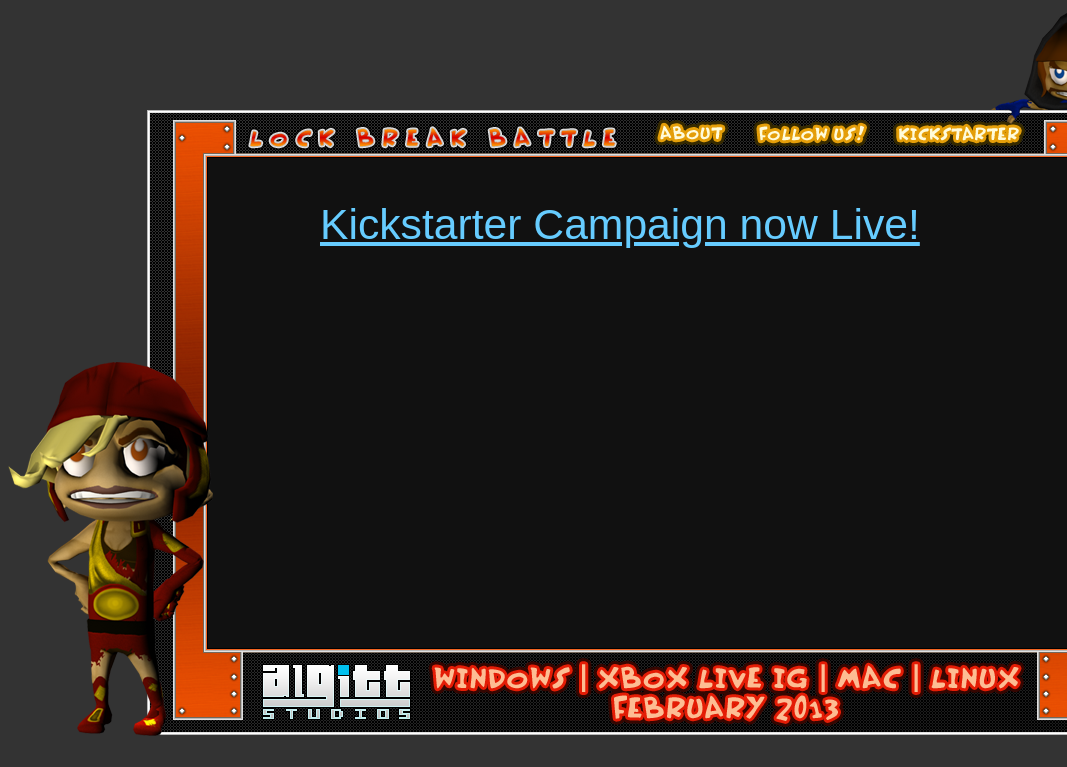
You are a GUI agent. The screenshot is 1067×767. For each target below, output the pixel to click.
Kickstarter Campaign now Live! (620, 224)
